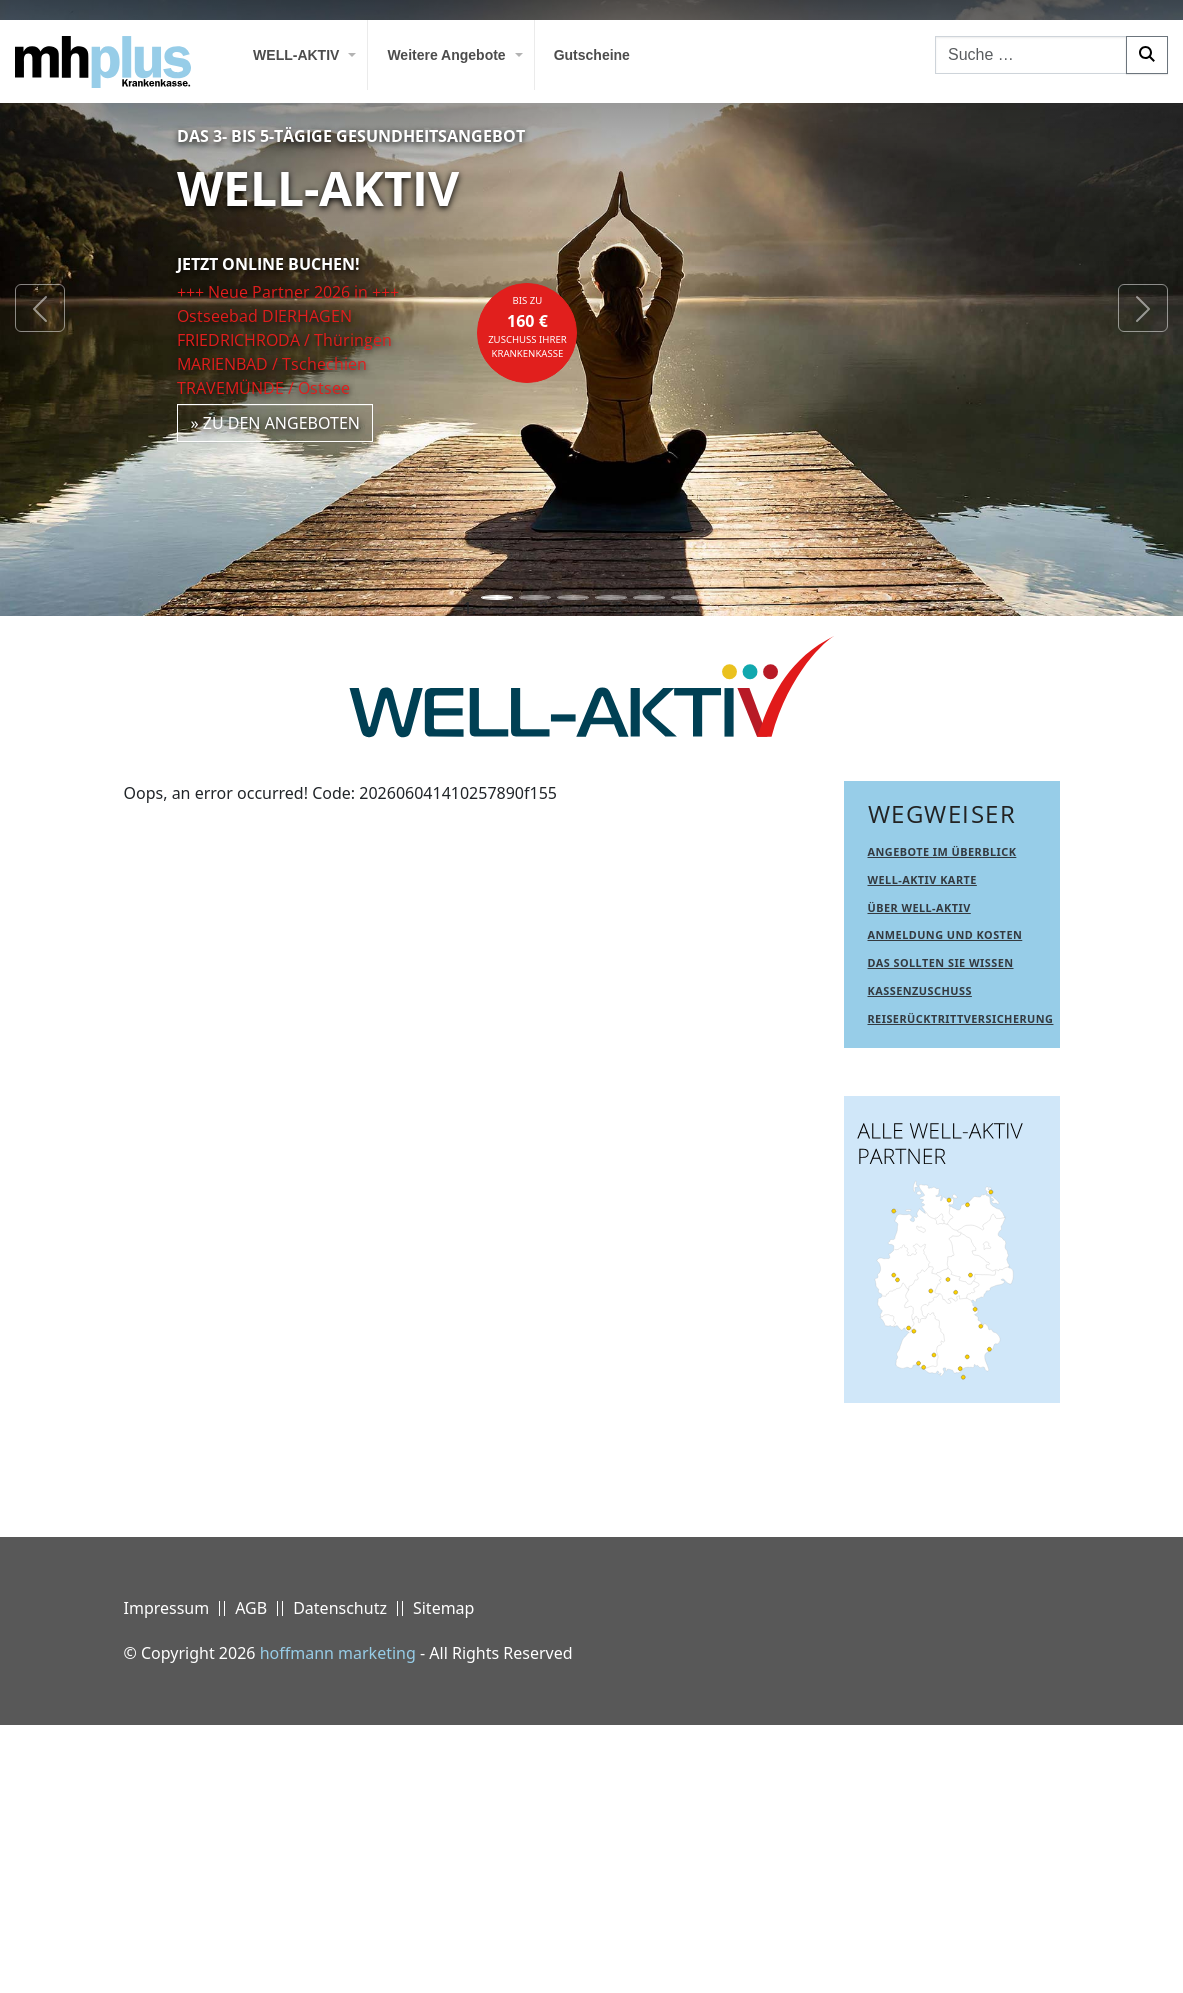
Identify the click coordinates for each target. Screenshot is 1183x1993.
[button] (40, 308)
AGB (251, 1876)
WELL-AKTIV (296, 55)
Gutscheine (592, 55)
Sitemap (444, 1876)
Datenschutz (340, 1876)
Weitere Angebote (446, 55)
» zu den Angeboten (275, 423)
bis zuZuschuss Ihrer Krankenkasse (527, 327)
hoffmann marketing (338, 1921)
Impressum (167, 1876)
